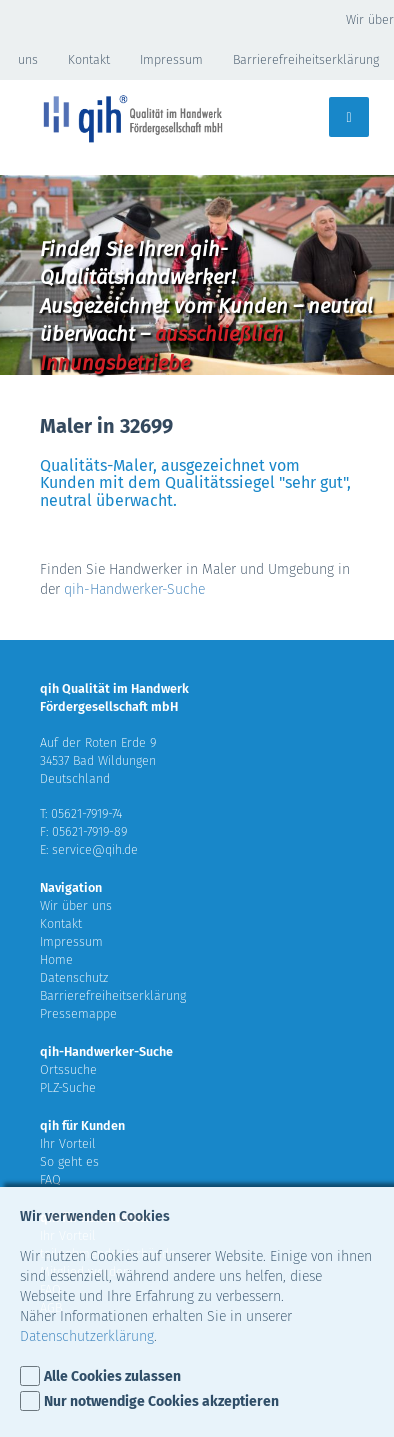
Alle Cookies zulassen (112, 1376)
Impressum (171, 59)
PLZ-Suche (68, 1087)
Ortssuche (68, 1069)
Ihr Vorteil (68, 1143)
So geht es (69, 1161)
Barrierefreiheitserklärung (306, 59)
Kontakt (89, 59)
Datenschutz (74, 977)
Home (56, 959)
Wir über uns (76, 905)
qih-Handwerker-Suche (134, 589)
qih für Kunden (82, 1125)
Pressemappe (78, 1013)
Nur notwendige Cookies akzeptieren (161, 1401)
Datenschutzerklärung (87, 1336)
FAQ (50, 1179)
